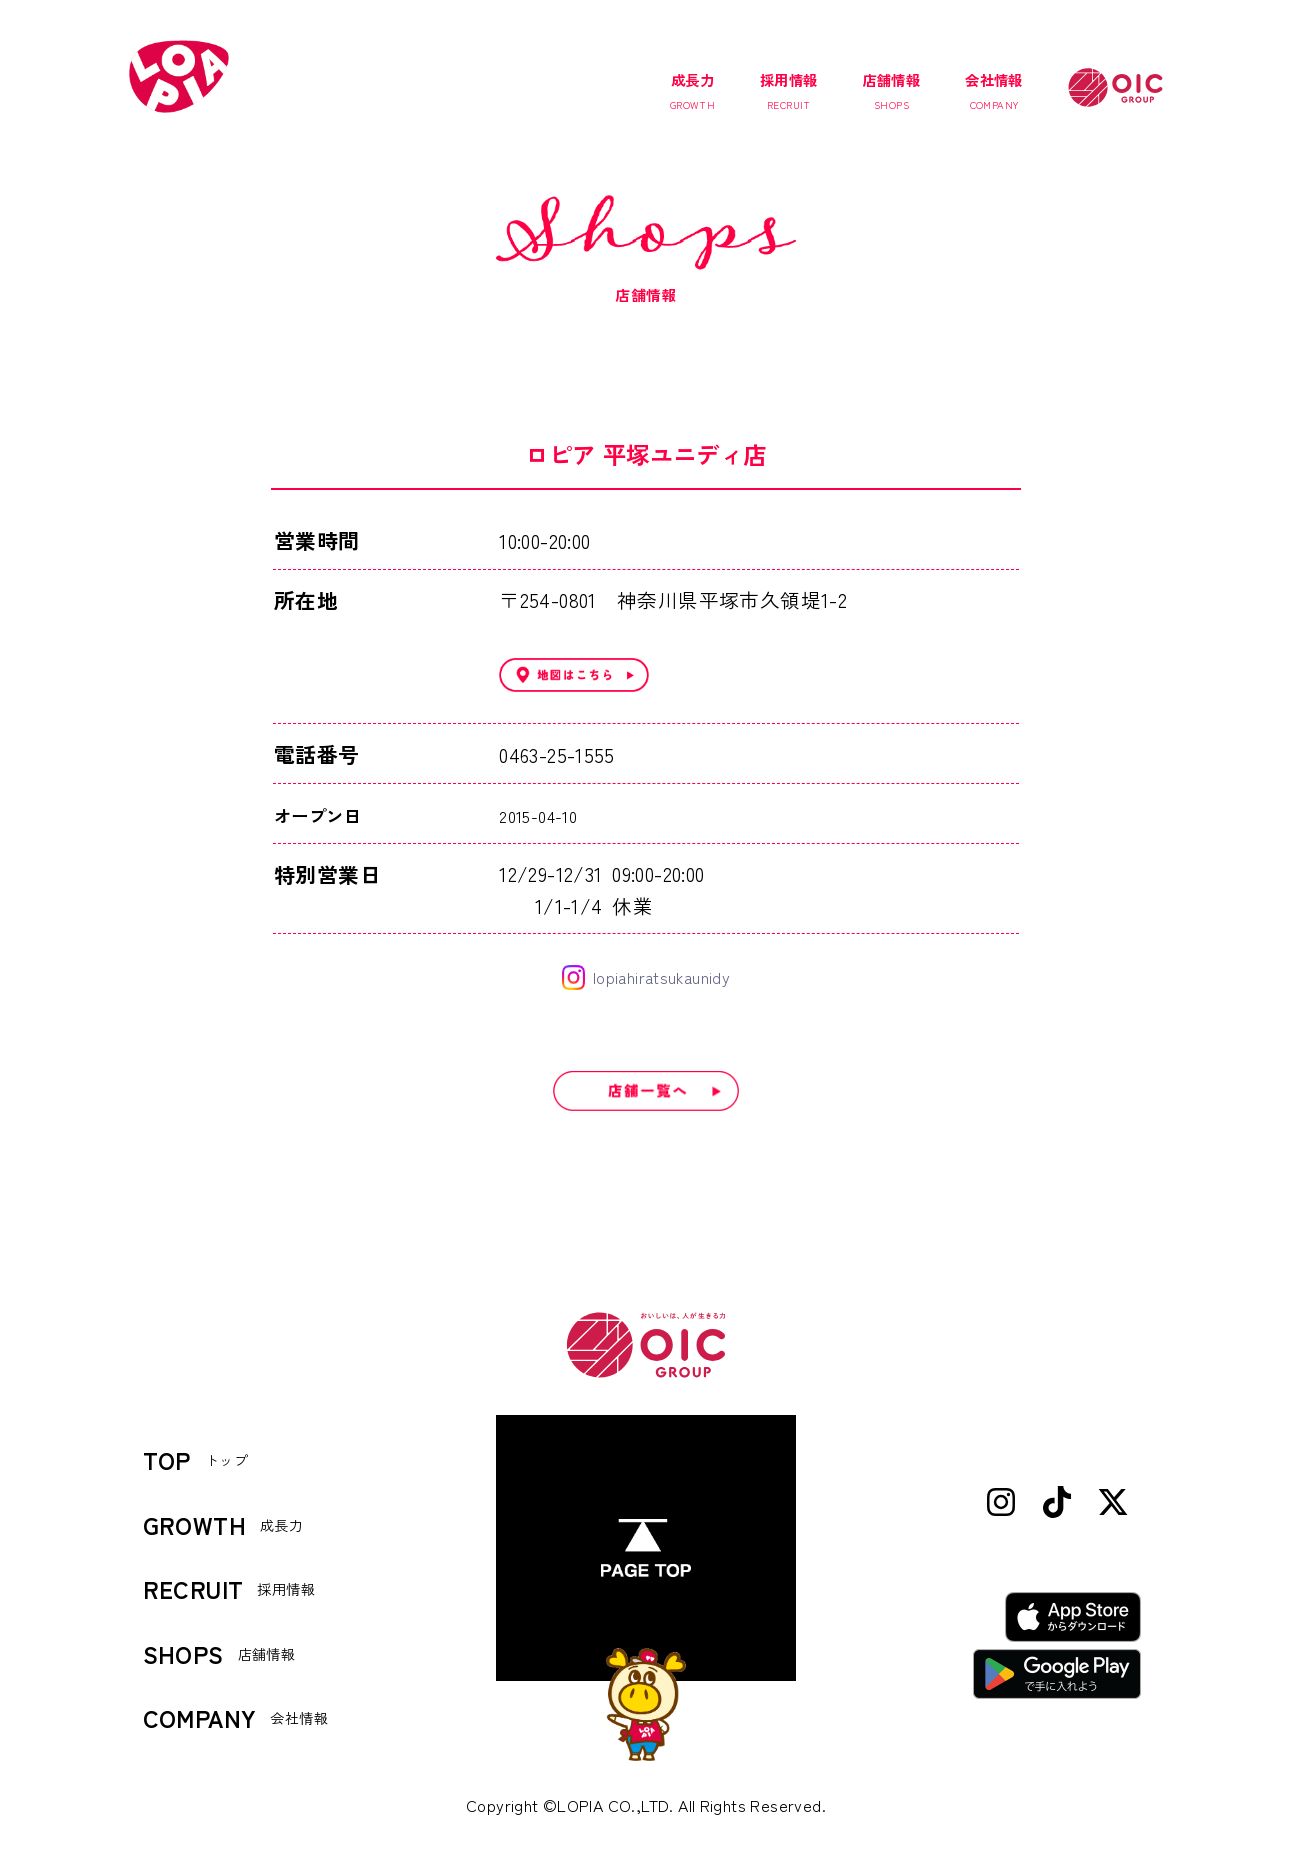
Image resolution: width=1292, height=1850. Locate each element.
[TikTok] (1057, 1503)
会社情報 (994, 90)
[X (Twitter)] (1113, 1503)
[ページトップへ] (646, 1548)
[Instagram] (1001, 1503)
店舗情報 (892, 90)
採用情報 (789, 90)
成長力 (692, 90)
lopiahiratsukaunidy (646, 978)
